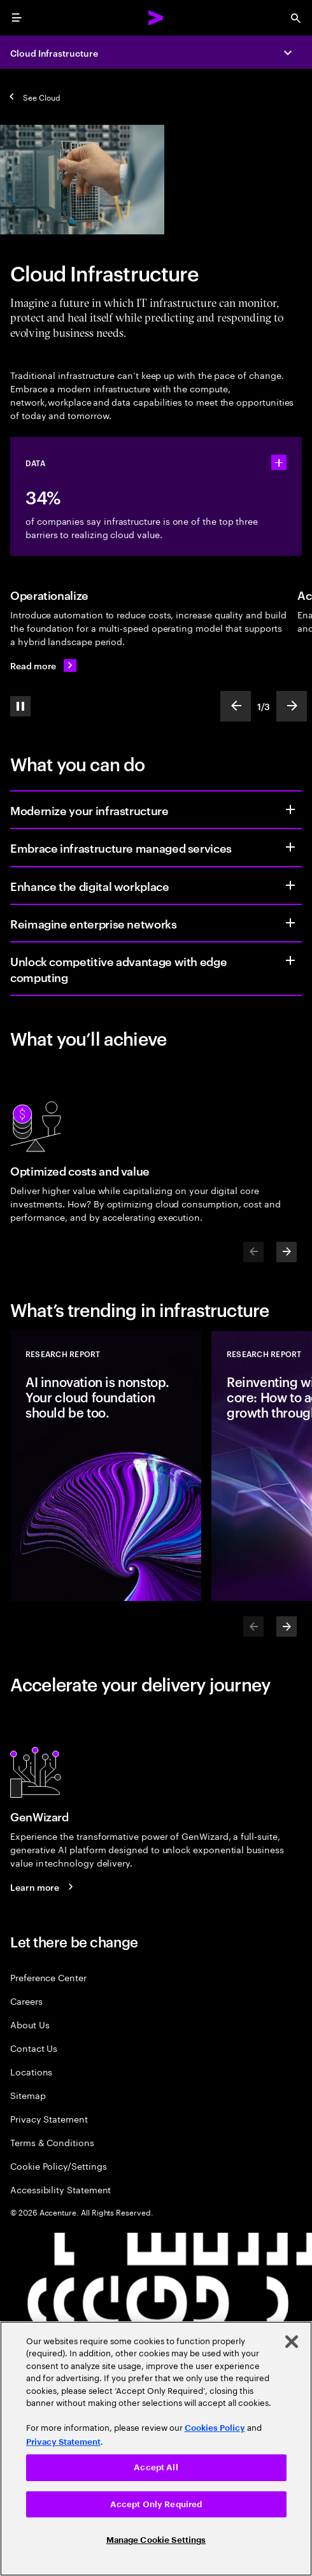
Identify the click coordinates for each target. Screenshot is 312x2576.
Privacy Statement (49, 2118)
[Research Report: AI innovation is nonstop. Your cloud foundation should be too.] (105, 1466)
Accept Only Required (156, 2504)
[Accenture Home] (156, 18)
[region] (156, 2448)
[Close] (292, 2342)
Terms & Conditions (52, 2142)
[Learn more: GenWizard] (43, 1887)
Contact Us (33, 2047)
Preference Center (48, 1977)
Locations (31, 2071)
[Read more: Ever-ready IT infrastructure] (43, 665)
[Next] (286, 1252)
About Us (29, 2024)
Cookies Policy (215, 2428)
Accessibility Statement (60, 2189)
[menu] (16, 18)
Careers (26, 2000)
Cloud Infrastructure (54, 52)
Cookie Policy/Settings (58, 2165)
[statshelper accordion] (279, 462)
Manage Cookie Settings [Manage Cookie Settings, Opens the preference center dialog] (156, 2540)
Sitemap (28, 2095)
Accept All (156, 2467)
